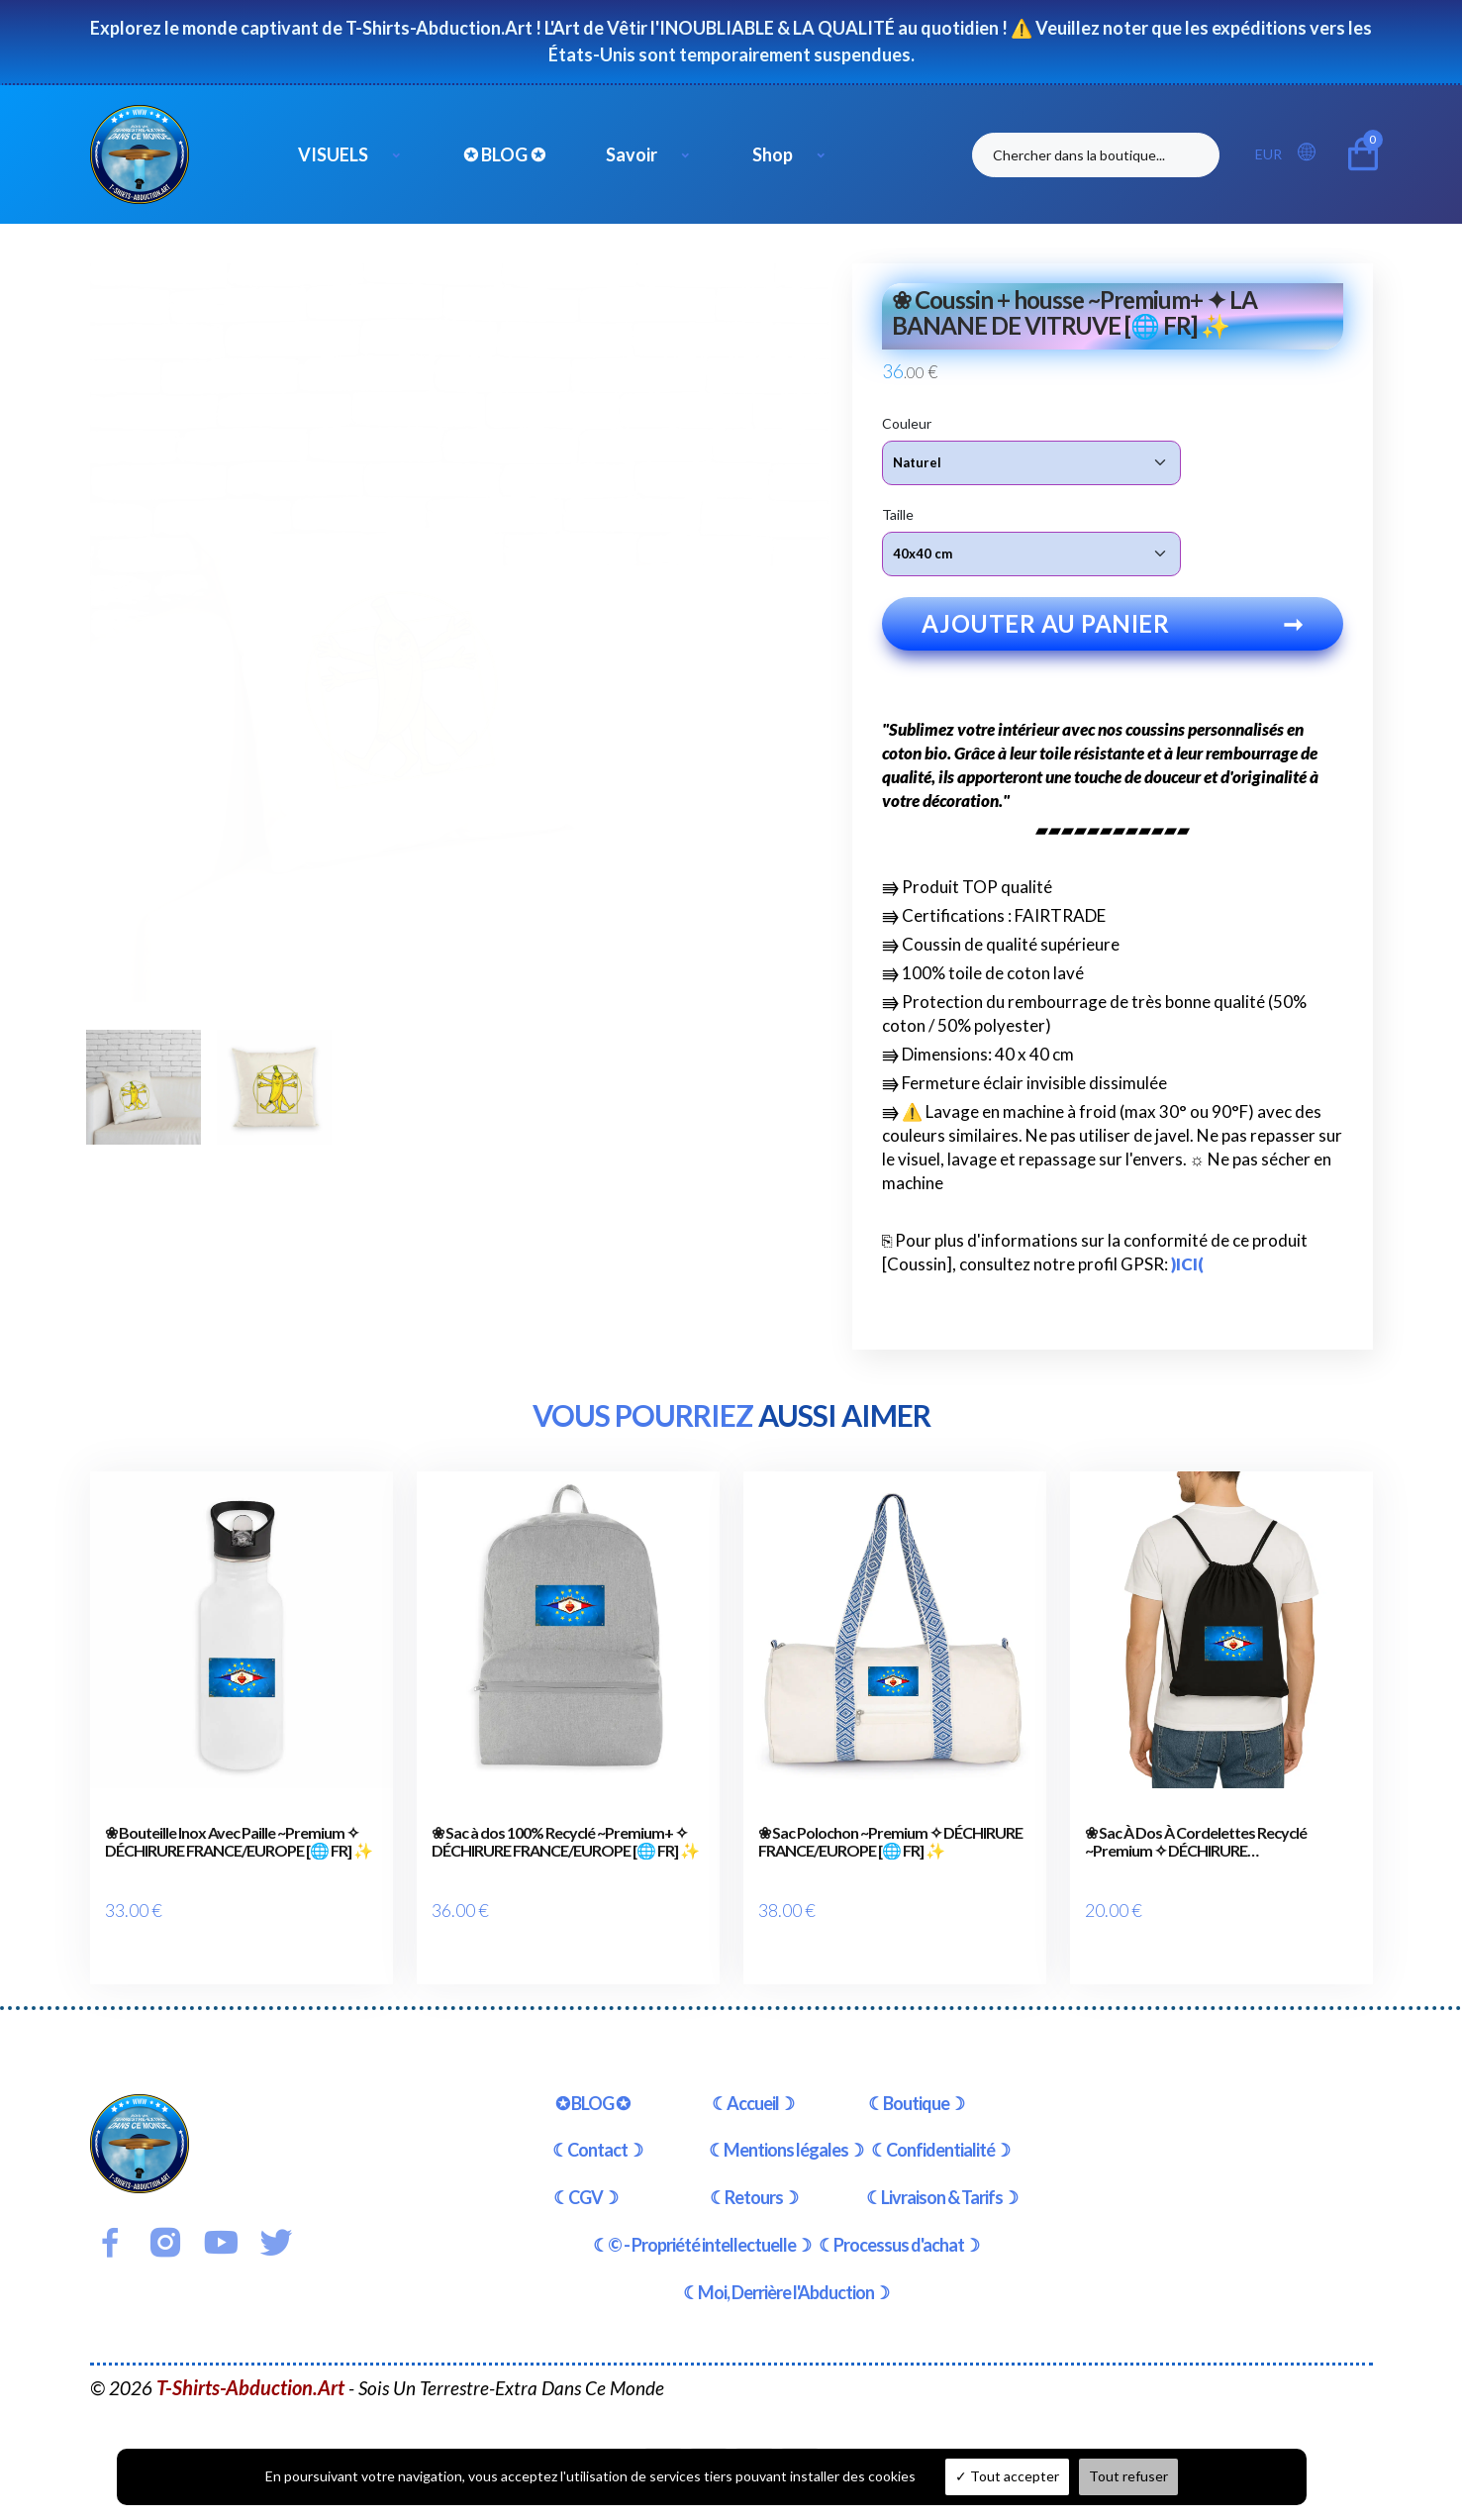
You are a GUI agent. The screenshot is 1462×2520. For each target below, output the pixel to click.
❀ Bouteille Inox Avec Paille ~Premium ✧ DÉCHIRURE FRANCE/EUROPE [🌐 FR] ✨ (238, 1853)
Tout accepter (1007, 2476)
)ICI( (1187, 1275)
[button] (1312, 153)
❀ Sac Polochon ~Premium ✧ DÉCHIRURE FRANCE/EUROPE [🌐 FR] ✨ (890, 1853)
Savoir (631, 154)
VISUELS (333, 154)
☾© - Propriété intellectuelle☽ (702, 2226)
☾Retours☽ (754, 2179)
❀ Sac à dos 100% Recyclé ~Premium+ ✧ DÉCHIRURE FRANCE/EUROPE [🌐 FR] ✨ (565, 1853)
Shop (772, 154)
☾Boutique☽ (916, 2084)
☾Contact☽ (597, 2132)
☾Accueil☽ (753, 2084)
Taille (898, 513)
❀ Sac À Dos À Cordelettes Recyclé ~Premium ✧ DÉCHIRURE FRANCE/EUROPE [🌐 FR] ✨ (1196, 1853)
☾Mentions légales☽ (786, 2132)
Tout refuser (1128, 2476)
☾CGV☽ (585, 2179)
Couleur (906, 422)
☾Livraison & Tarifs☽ (942, 2179)
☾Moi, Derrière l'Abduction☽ (786, 2273)
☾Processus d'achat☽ (899, 2226)
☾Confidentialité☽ (940, 2132)
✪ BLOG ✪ (504, 154)
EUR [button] (1268, 154)
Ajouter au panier (1113, 635)
